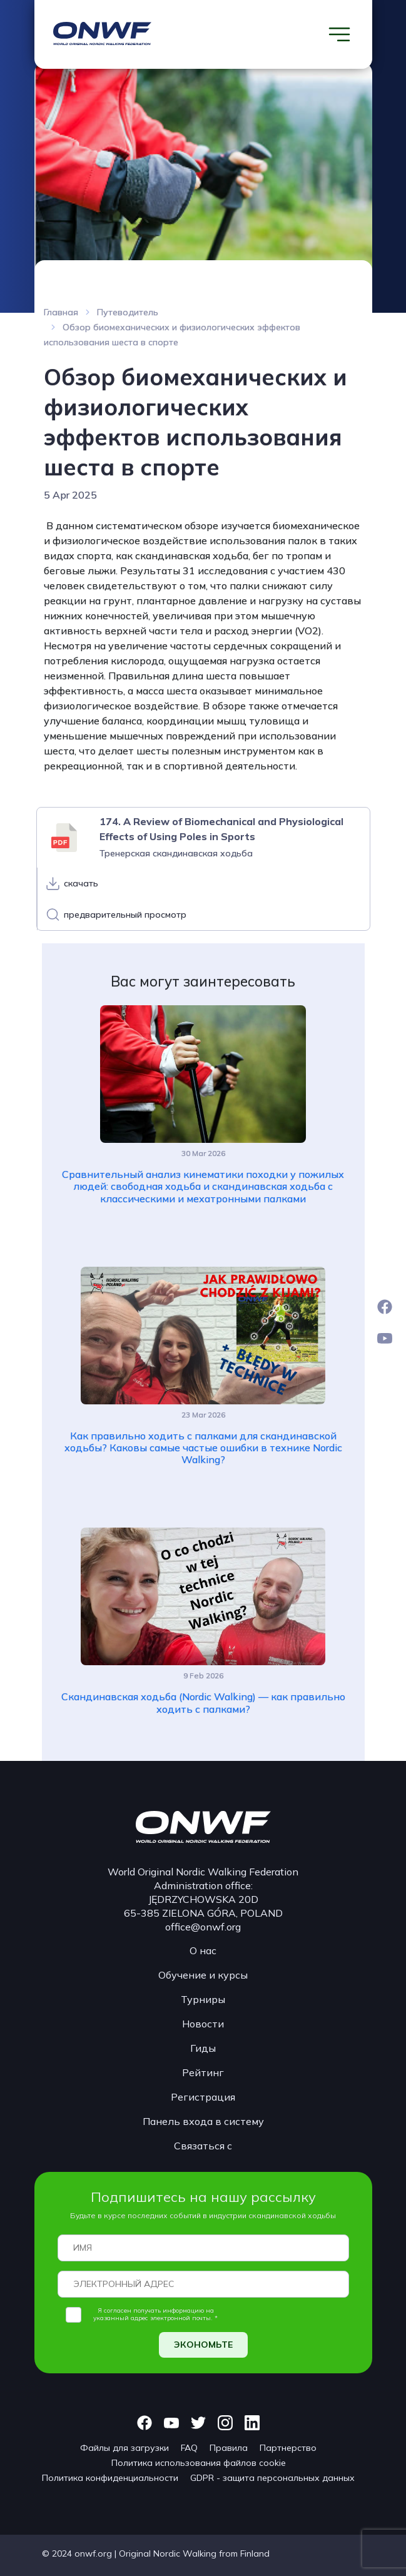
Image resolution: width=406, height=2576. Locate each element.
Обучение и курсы (203, 1975)
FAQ (189, 2447)
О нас (203, 1950)
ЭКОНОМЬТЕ (203, 2344)
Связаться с (203, 2145)
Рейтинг (203, 2072)
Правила (229, 2447)
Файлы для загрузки (124, 2447)
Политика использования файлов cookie (198, 2462)
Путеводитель (127, 312)
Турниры (203, 1999)
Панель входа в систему (203, 2121)
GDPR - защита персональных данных (272, 2477)
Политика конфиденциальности (110, 2477)
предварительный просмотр (125, 914)
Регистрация (203, 2097)
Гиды (203, 2048)
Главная (61, 312)
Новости (203, 2023)
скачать (81, 883)
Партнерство (288, 2447)
